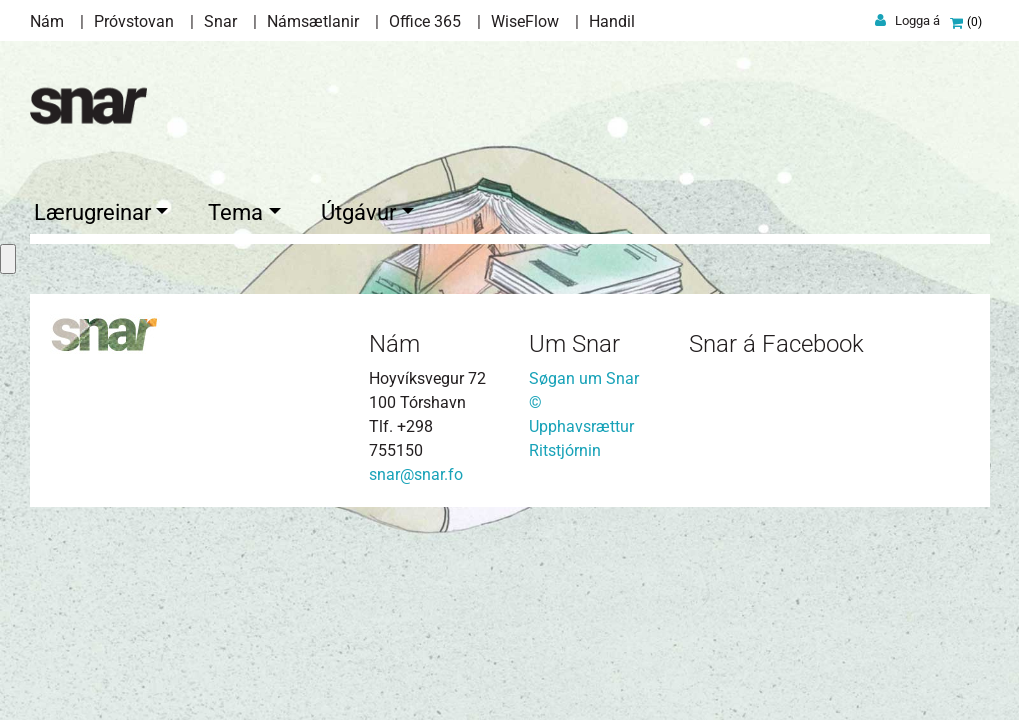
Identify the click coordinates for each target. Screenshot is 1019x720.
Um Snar (574, 342)
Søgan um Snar (584, 375)
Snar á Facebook (776, 342)
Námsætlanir (313, 21)
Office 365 (425, 21)
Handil (612, 21)
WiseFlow (525, 21)
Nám (47, 21)
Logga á (917, 20)
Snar (220, 21)
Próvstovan (134, 21)
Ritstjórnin (565, 447)
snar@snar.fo (416, 471)
